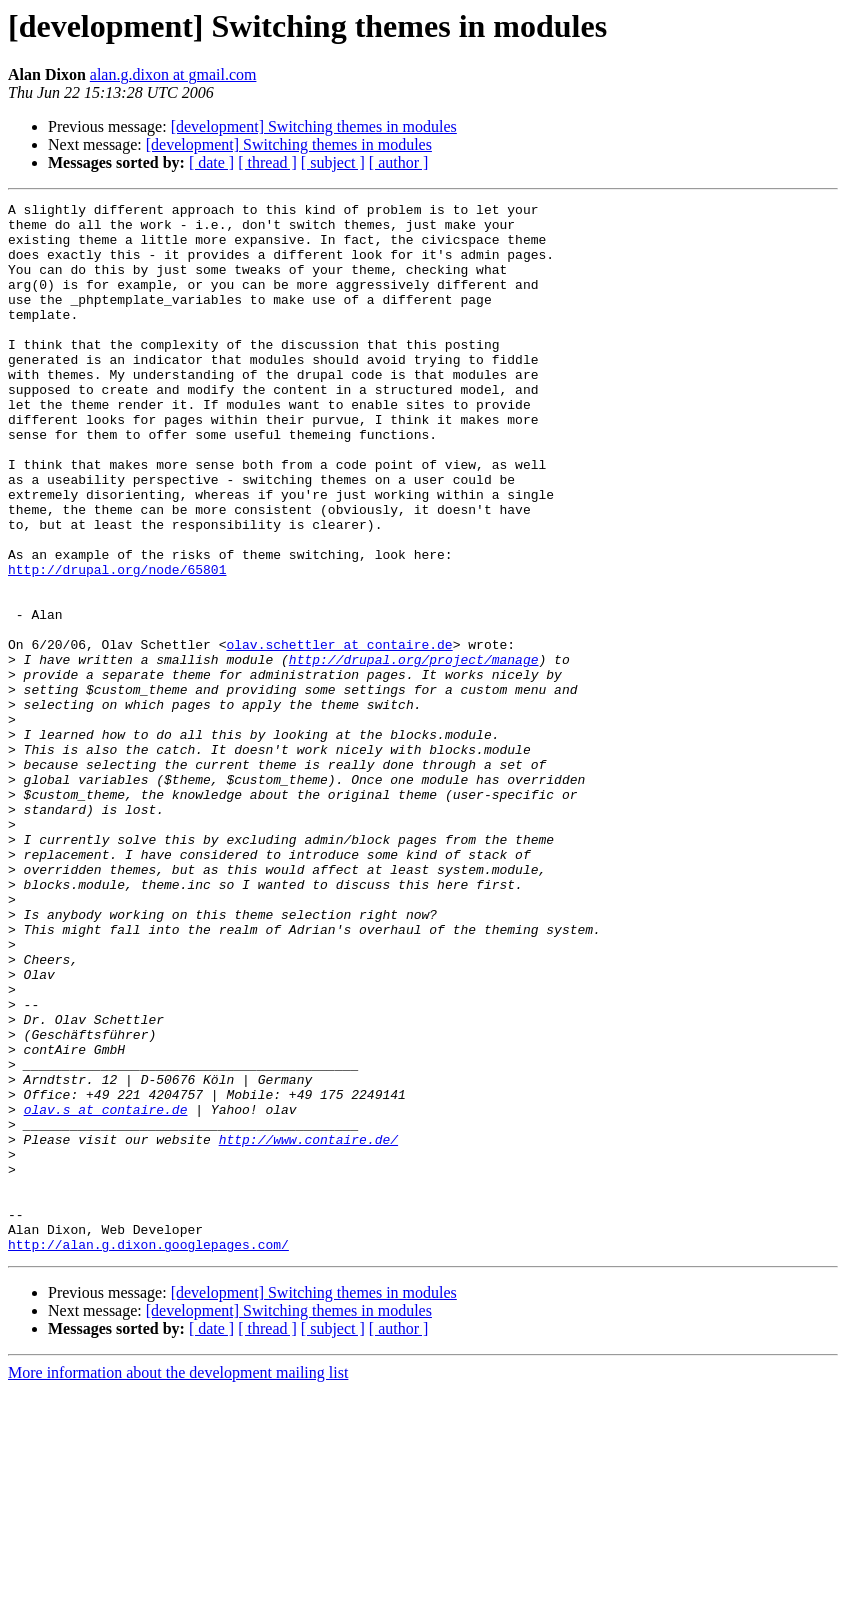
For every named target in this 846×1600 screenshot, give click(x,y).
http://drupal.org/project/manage (414, 752)
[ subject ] (333, 162)
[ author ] (399, 162)
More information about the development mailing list (178, 1582)
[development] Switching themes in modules (314, 126)
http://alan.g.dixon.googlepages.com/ (148, 1454)
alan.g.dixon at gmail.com (173, 74)
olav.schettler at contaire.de (339, 734)
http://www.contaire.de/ (308, 1328)
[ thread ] (267, 162)
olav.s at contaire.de (106, 1292)
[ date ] (211, 162)
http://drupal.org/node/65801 (117, 644)
